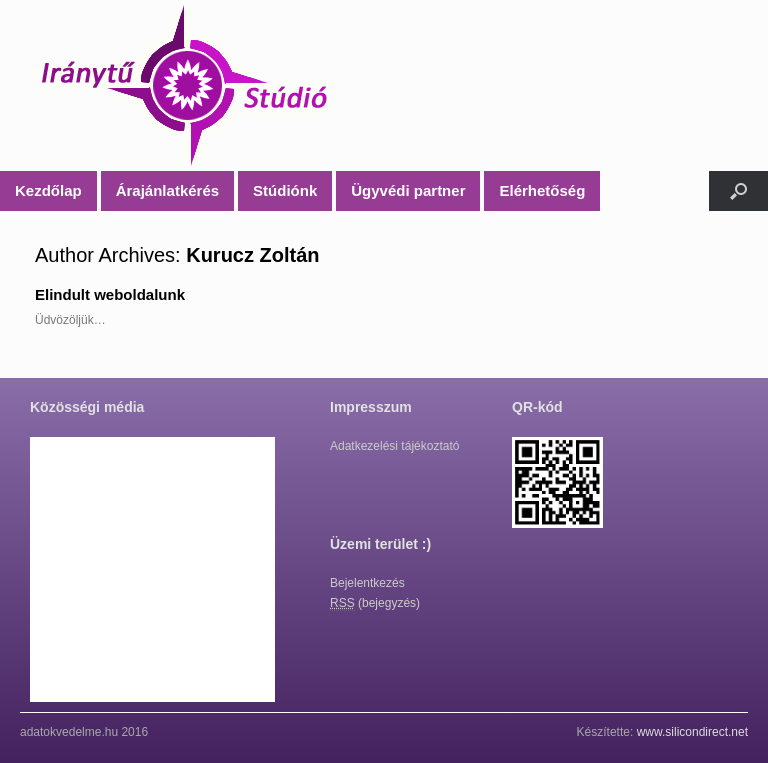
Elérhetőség (542, 190)
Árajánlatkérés (167, 190)
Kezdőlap (48, 190)
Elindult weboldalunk (110, 294)
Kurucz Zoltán (252, 255)
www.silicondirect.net (692, 732)
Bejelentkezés (367, 583)
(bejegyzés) (375, 603)
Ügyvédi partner (408, 190)
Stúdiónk (285, 190)
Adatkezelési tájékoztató (394, 446)
